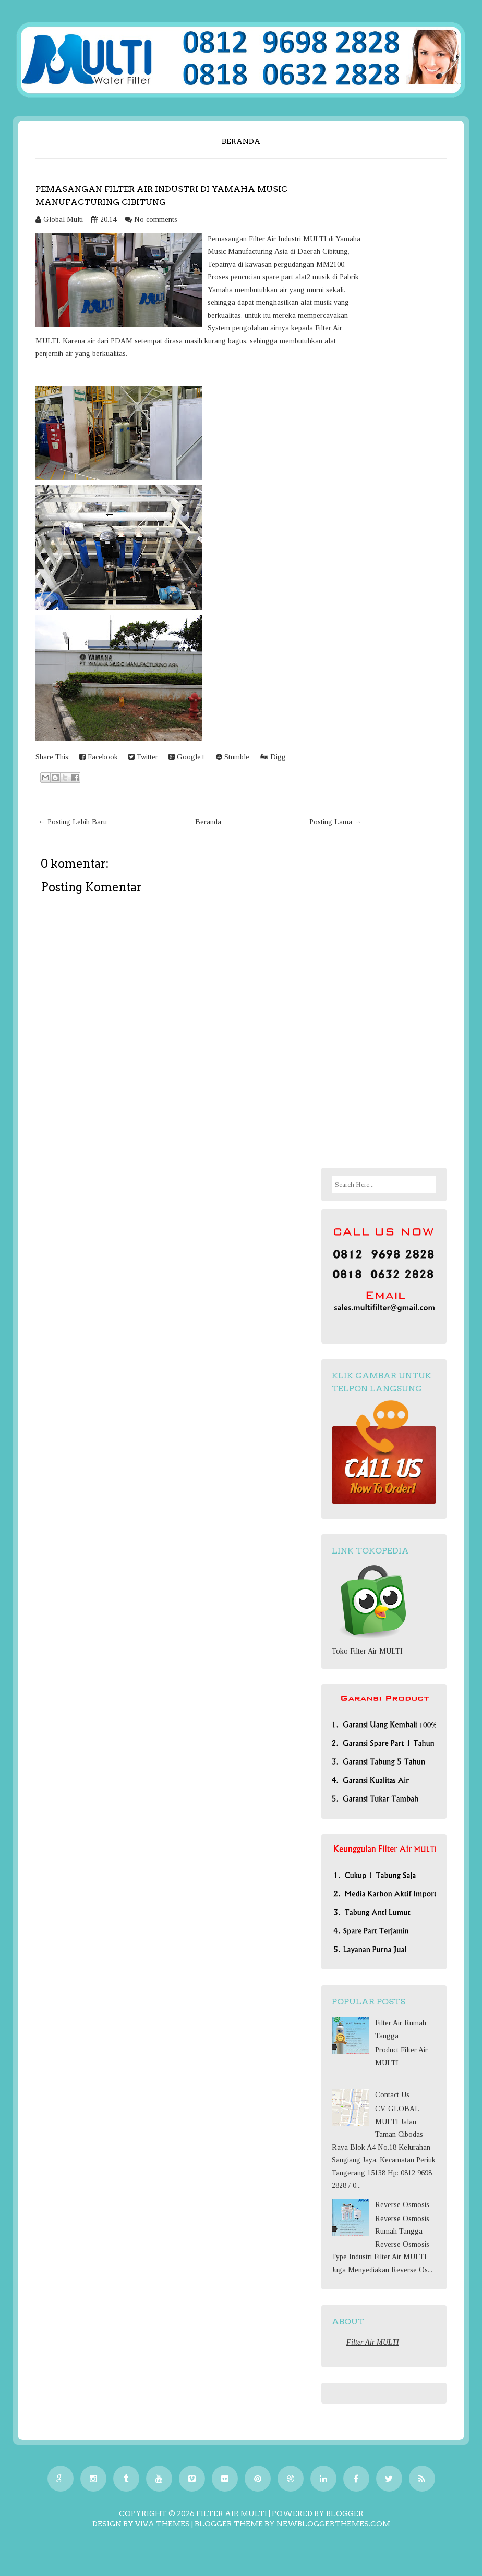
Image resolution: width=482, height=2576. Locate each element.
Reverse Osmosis (402, 2205)
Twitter (143, 757)
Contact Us (392, 2095)
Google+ (187, 757)
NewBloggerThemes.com (333, 2524)
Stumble (232, 757)
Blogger (345, 2513)
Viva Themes (162, 2524)
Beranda (241, 141)
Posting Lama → (335, 822)
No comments (155, 220)
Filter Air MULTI (372, 2342)
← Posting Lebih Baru (72, 822)
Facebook (98, 757)
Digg (273, 757)
